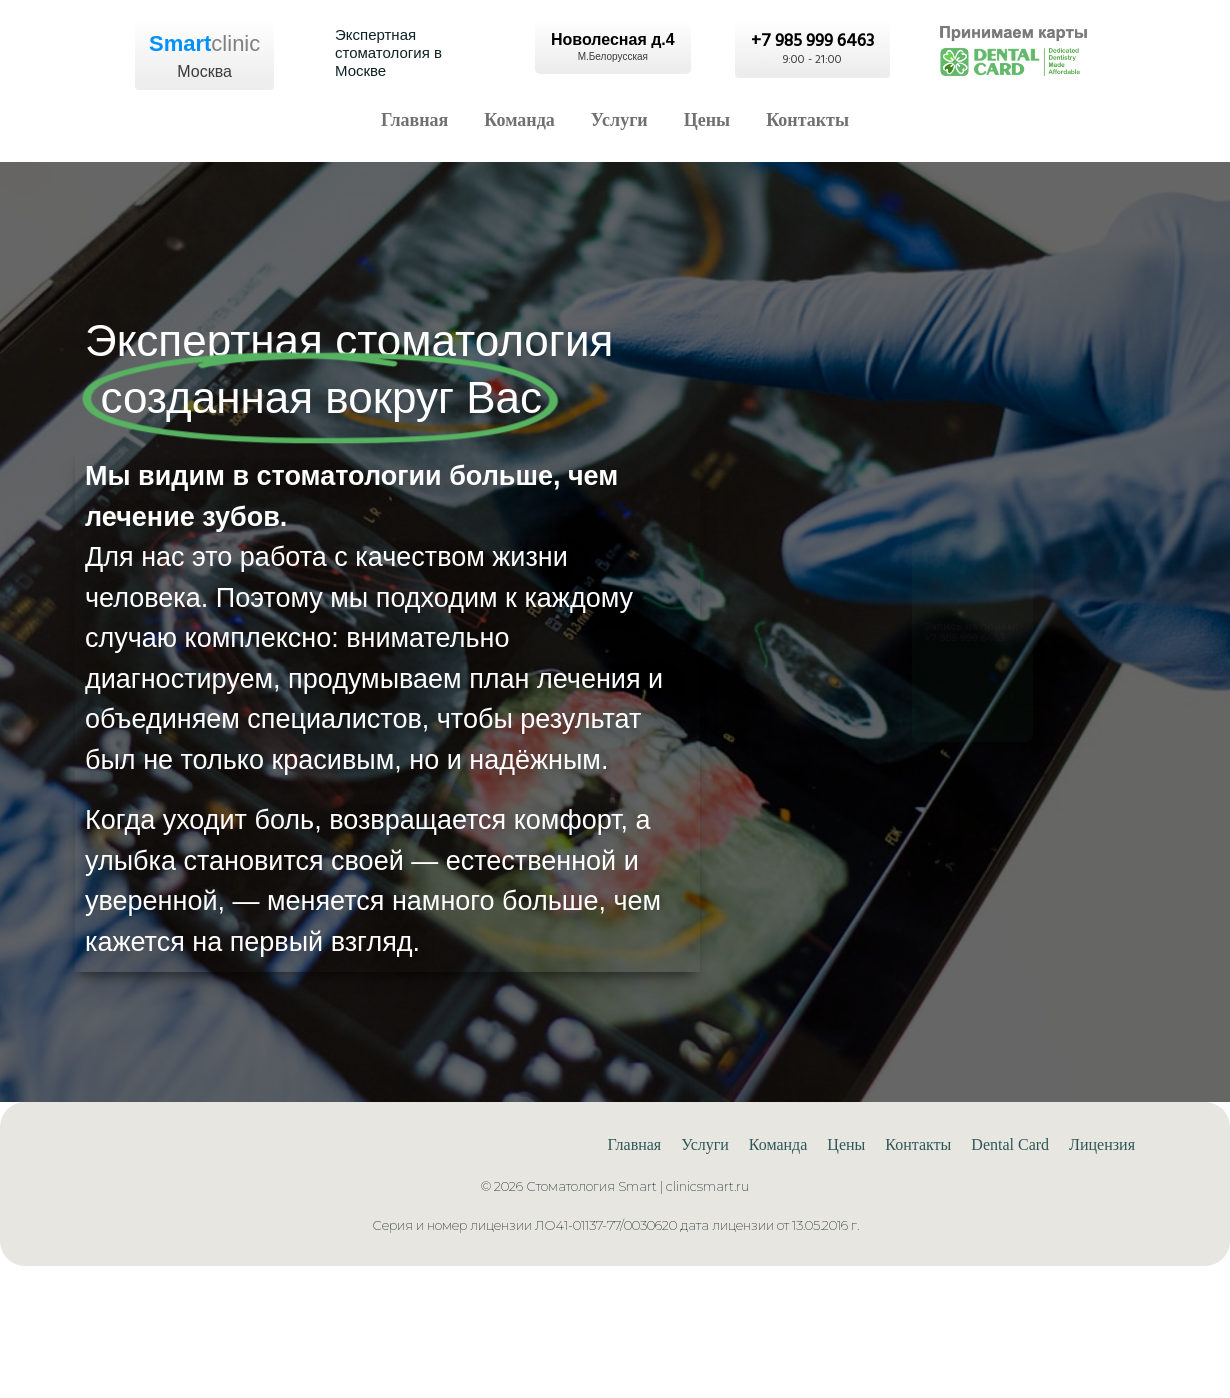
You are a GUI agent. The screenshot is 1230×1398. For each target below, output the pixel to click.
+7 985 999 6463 (949, 649)
